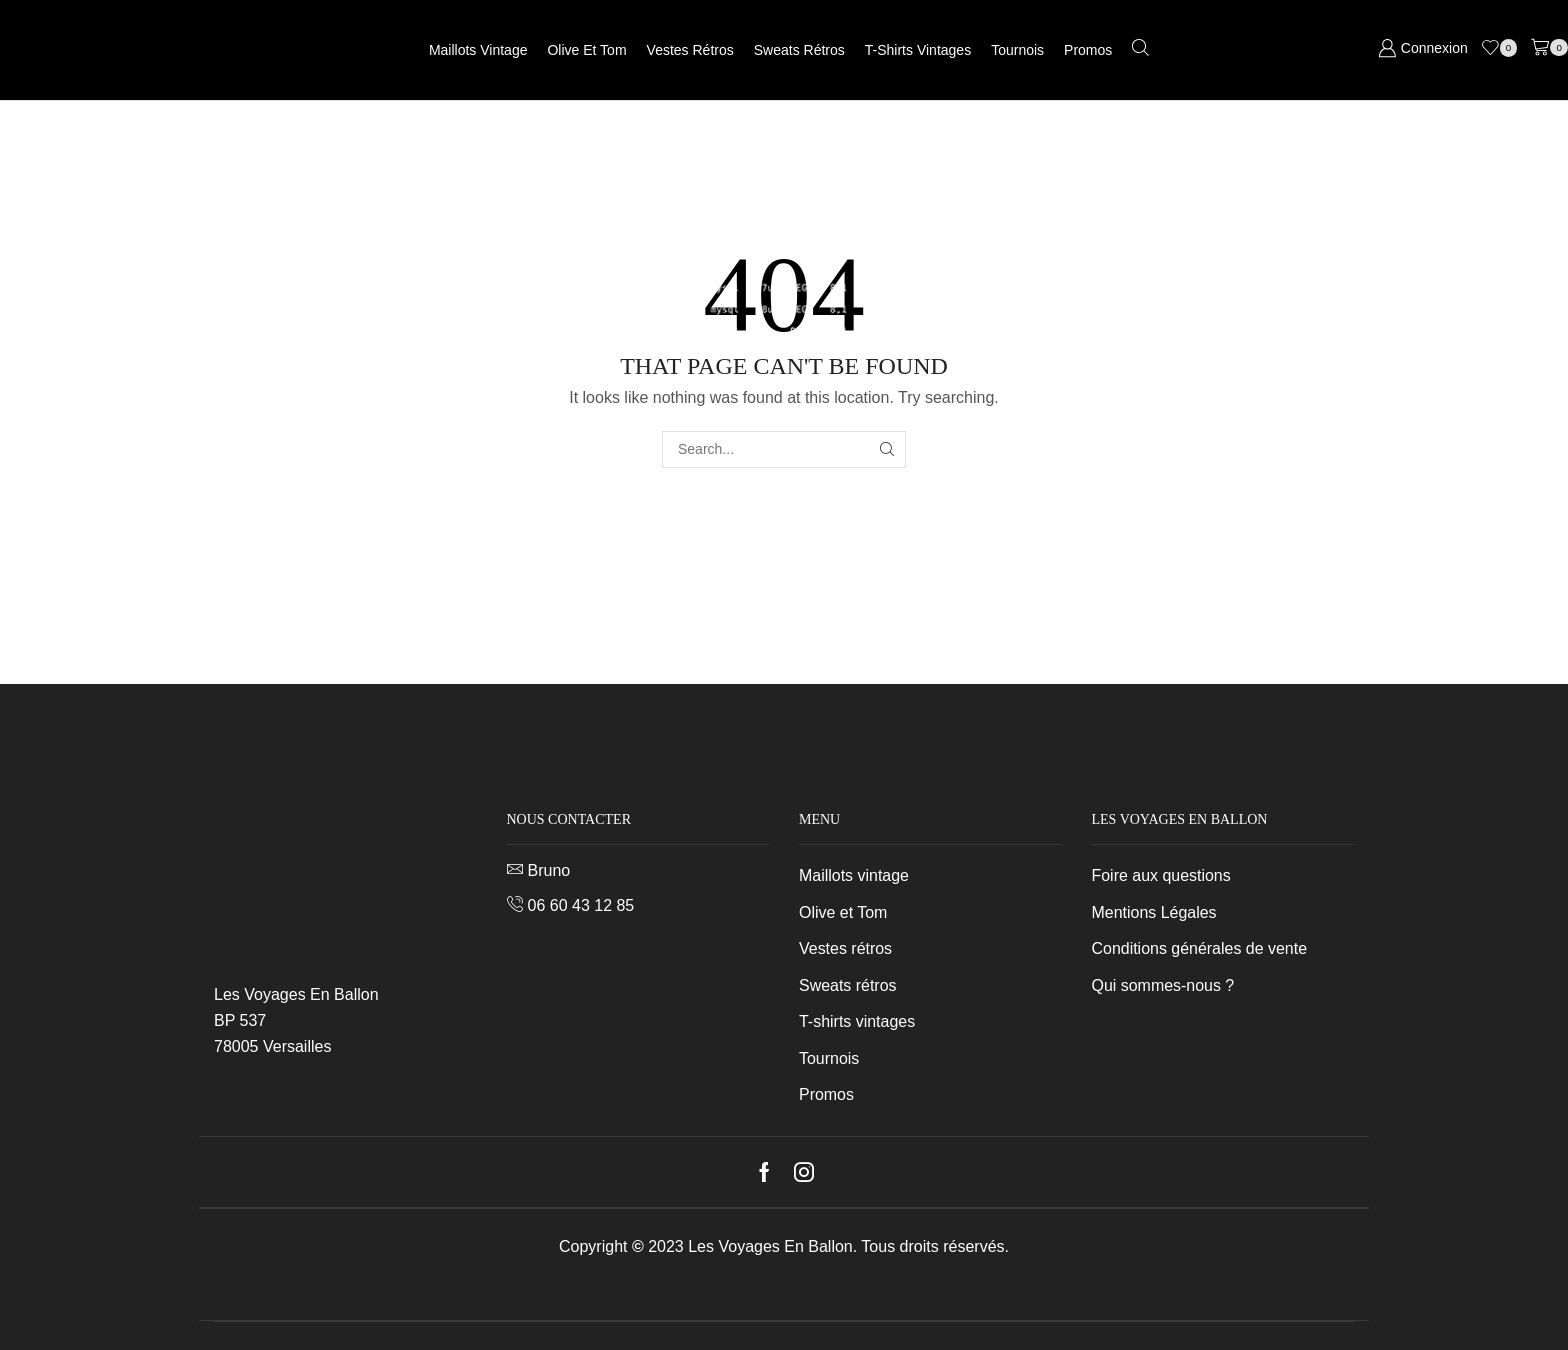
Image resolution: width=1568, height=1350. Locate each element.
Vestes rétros (690, 50)
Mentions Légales (1154, 912)
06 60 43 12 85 (581, 905)
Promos (1088, 50)
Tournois (1017, 50)
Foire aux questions (1161, 875)
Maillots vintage (478, 50)
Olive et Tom (586, 50)
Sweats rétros (799, 50)
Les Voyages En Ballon (770, 1246)
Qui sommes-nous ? (1163, 985)
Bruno (549, 870)
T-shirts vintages (918, 50)
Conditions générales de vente (1200, 948)
